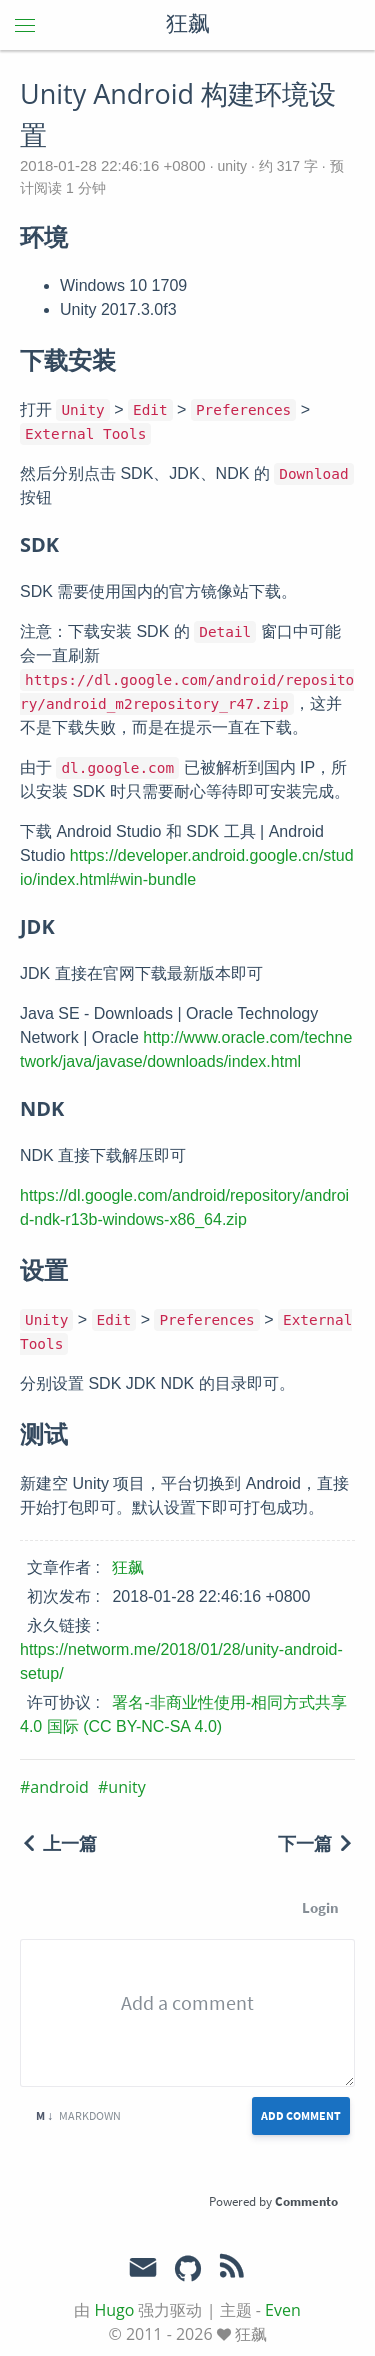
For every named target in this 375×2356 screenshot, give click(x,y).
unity (232, 166)
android (59, 1787)
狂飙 (188, 25)
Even (283, 2310)
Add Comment (301, 2115)
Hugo (114, 2310)
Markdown (78, 2115)
